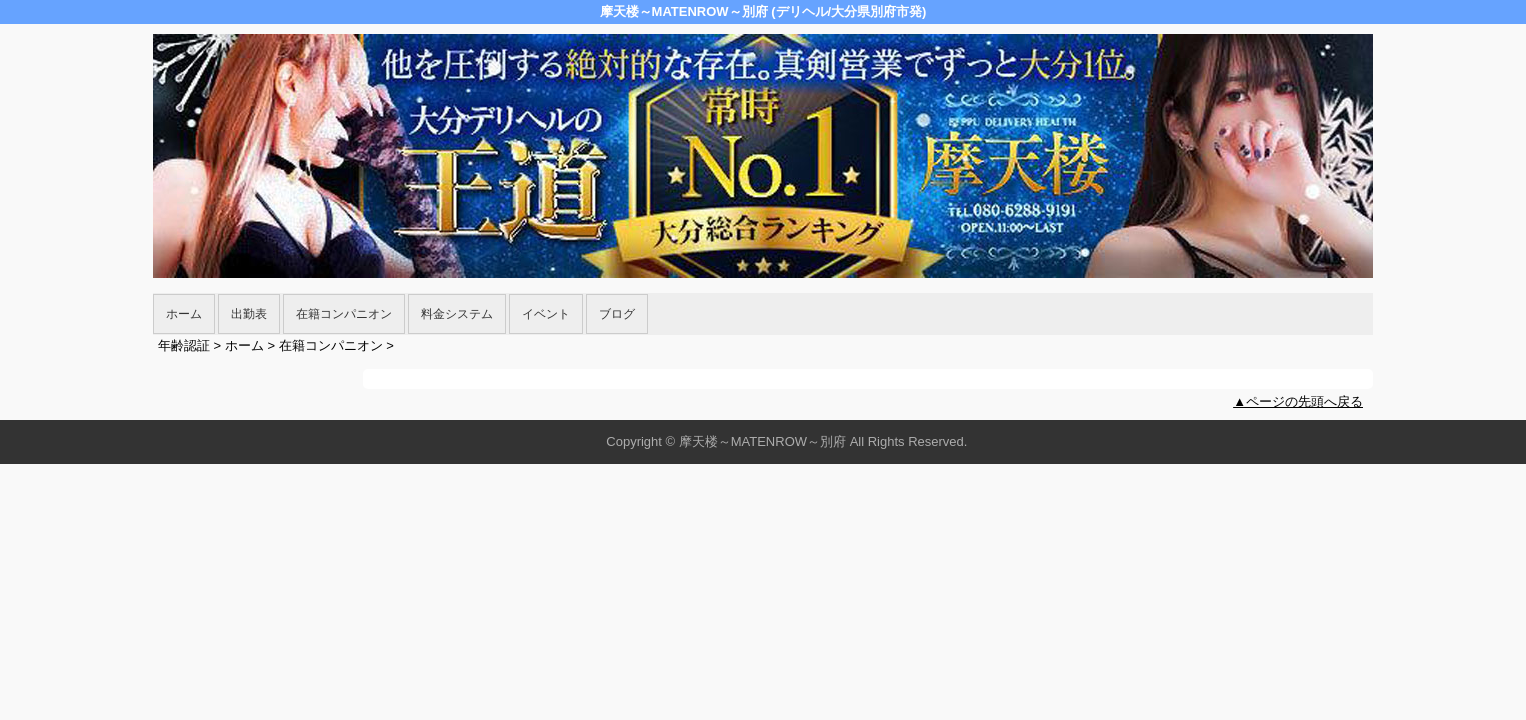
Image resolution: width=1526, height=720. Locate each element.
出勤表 (249, 314)
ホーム (184, 314)
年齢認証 (184, 345)
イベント (546, 314)
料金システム (457, 314)
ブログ (617, 314)
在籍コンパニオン (344, 314)
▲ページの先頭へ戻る (1298, 401)
